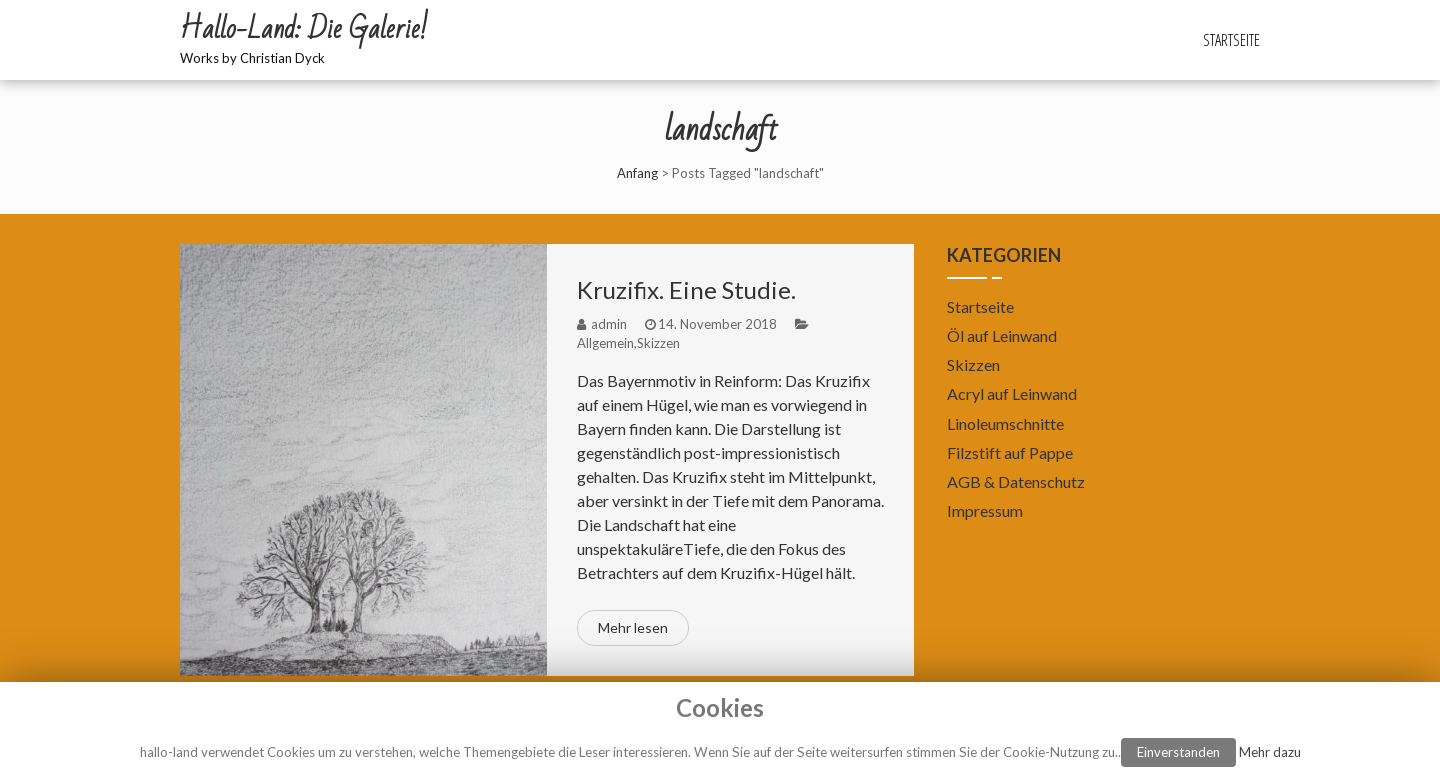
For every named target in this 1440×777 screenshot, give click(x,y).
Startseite (1231, 40)
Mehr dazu (1270, 752)
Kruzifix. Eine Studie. (686, 289)
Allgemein (605, 343)
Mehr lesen (633, 627)
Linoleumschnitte (1005, 423)
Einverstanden (1178, 752)
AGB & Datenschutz (1016, 481)
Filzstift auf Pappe (1010, 452)
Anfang (637, 173)
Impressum (985, 510)
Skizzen (658, 343)
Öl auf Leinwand (1002, 335)
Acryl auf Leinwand (1012, 393)
